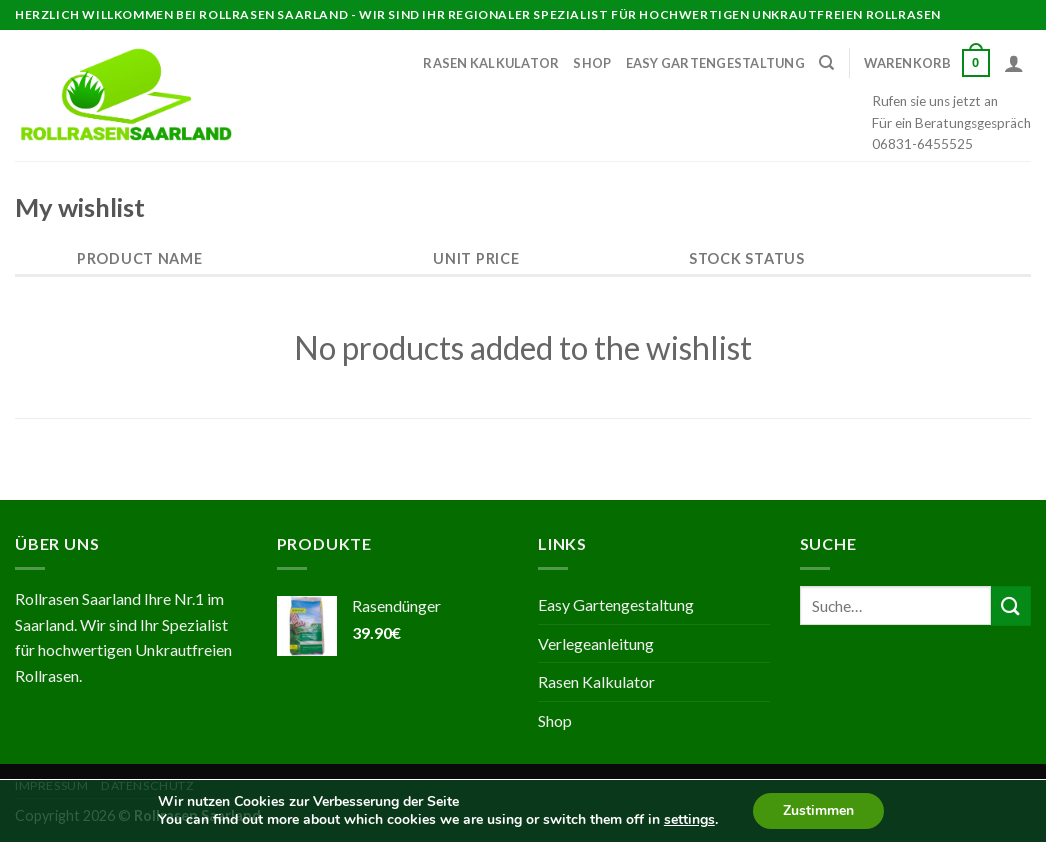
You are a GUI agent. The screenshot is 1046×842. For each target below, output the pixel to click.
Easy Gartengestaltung (715, 63)
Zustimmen (818, 810)
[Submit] (1011, 605)
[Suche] (826, 63)
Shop (592, 63)
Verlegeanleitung (596, 643)
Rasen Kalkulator (491, 63)
